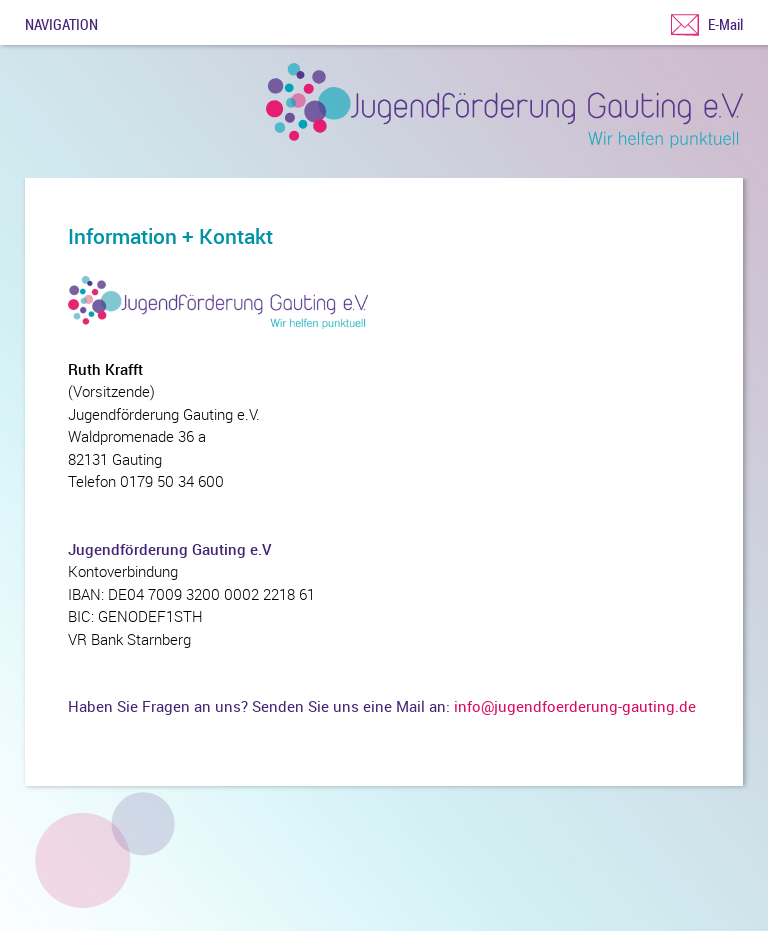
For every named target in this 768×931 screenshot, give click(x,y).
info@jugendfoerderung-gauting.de (575, 706)
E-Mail (725, 24)
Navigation (61, 23)
